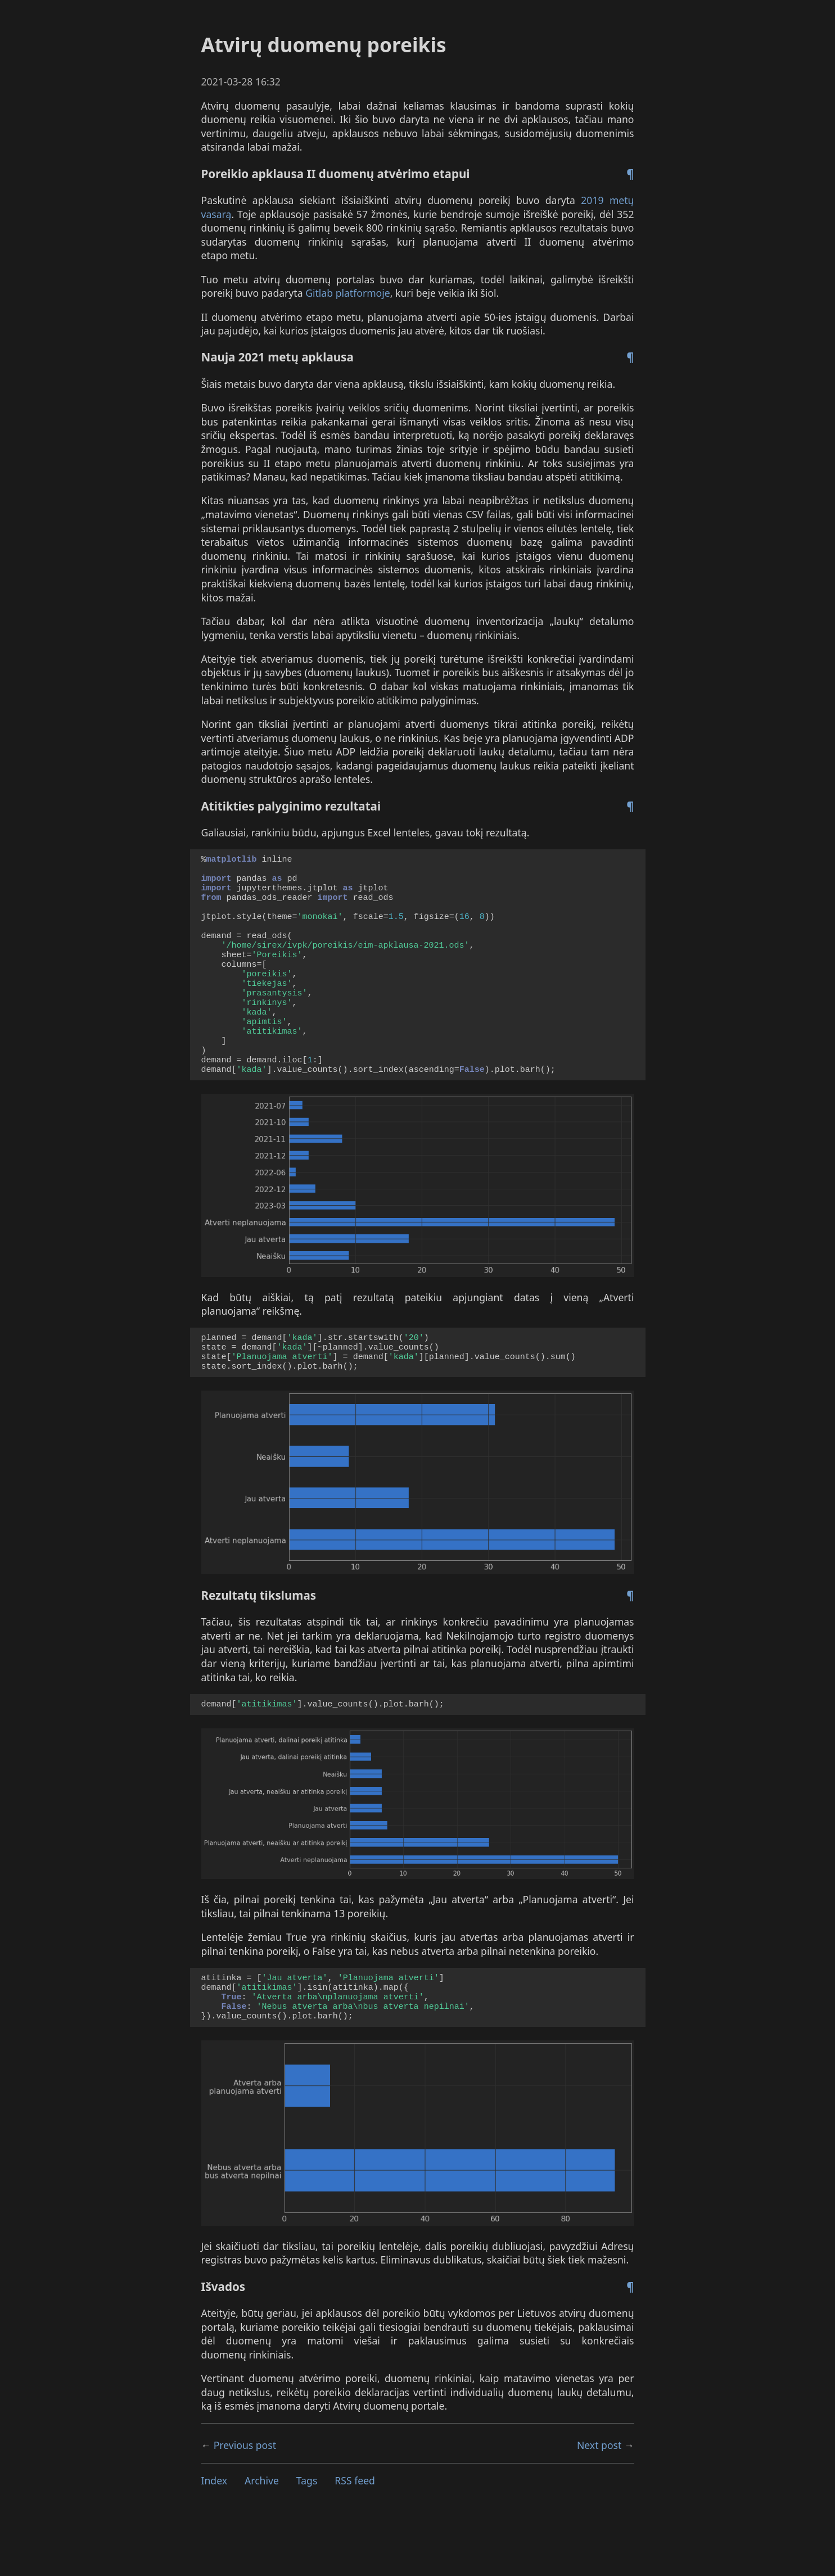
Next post (599, 2500)
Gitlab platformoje (347, 293)
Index (214, 2536)
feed (355, 2536)
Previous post (245, 2500)
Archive (262, 2536)
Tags (307, 2536)
